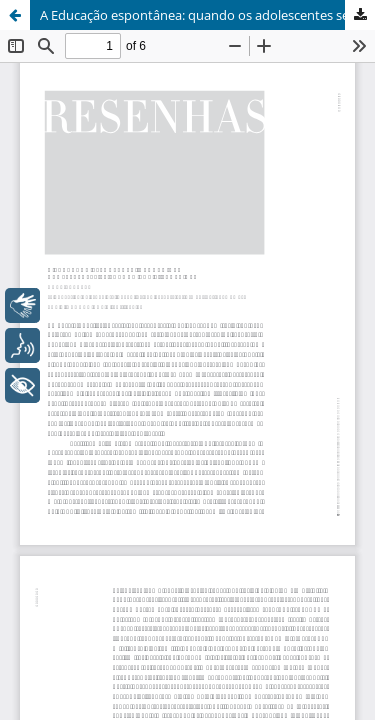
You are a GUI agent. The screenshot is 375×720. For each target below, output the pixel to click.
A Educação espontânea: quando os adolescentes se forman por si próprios (207, 15)
